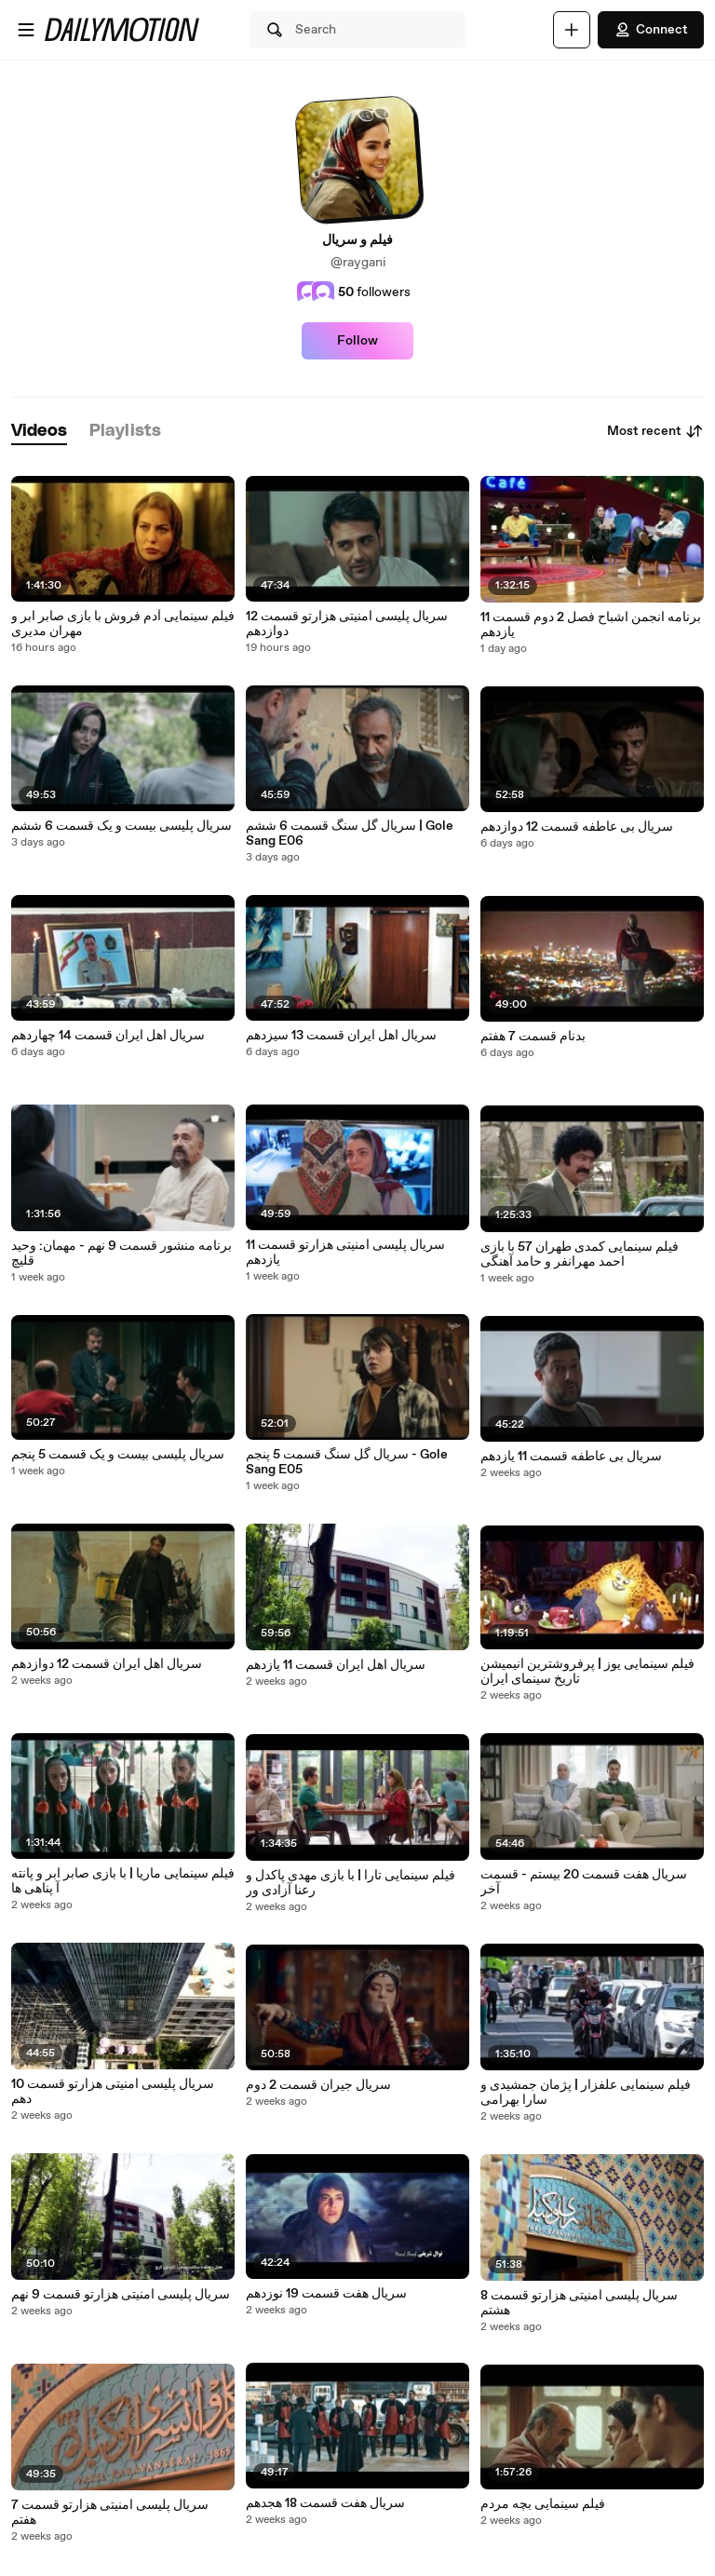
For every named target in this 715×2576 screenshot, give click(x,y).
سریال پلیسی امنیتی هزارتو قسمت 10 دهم (112, 2092)
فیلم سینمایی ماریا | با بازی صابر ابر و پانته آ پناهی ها (123, 1881)
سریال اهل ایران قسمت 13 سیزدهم (341, 1035)
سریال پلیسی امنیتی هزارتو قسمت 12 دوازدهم (347, 624)
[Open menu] (26, 29)
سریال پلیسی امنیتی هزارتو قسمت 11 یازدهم (345, 1253)
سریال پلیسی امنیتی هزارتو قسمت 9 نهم (120, 2294)
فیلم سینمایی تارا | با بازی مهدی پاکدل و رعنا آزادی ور (350, 1883)
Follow (357, 340)
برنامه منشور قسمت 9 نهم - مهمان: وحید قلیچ (121, 1253)
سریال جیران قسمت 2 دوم (318, 2085)
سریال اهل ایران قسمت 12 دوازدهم (106, 1664)
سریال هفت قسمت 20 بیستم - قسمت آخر (583, 1882)
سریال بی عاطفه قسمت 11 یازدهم (571, 1456)
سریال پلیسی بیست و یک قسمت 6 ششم (121, 826)
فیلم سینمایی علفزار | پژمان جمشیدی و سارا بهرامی (585, 2093)
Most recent (655, 431)
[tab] (39, 431)
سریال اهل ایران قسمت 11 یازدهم (335, 1665)
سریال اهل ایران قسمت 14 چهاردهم (108, 1035)
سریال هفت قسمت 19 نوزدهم (326, 2293)
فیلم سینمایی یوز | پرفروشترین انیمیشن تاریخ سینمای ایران (587, 1672)
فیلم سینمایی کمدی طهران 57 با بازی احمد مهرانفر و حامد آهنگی (579, 1254)
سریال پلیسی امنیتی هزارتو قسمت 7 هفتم (110, 2513)
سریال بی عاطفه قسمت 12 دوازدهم (576, 827)
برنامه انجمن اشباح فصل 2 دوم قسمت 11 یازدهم (590, 625)
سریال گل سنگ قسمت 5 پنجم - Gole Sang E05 (347, 1462)
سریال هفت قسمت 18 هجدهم (325, 2503)
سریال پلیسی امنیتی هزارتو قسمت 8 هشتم (579, 2303)
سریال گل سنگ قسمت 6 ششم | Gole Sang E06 (349, 833)
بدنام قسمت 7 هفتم (533, 1036)
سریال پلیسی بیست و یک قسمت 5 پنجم (117, 1454)
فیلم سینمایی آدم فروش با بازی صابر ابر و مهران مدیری (123, 624)
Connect (651, 29)
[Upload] (571, 29)
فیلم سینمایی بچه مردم (542, 2504)
